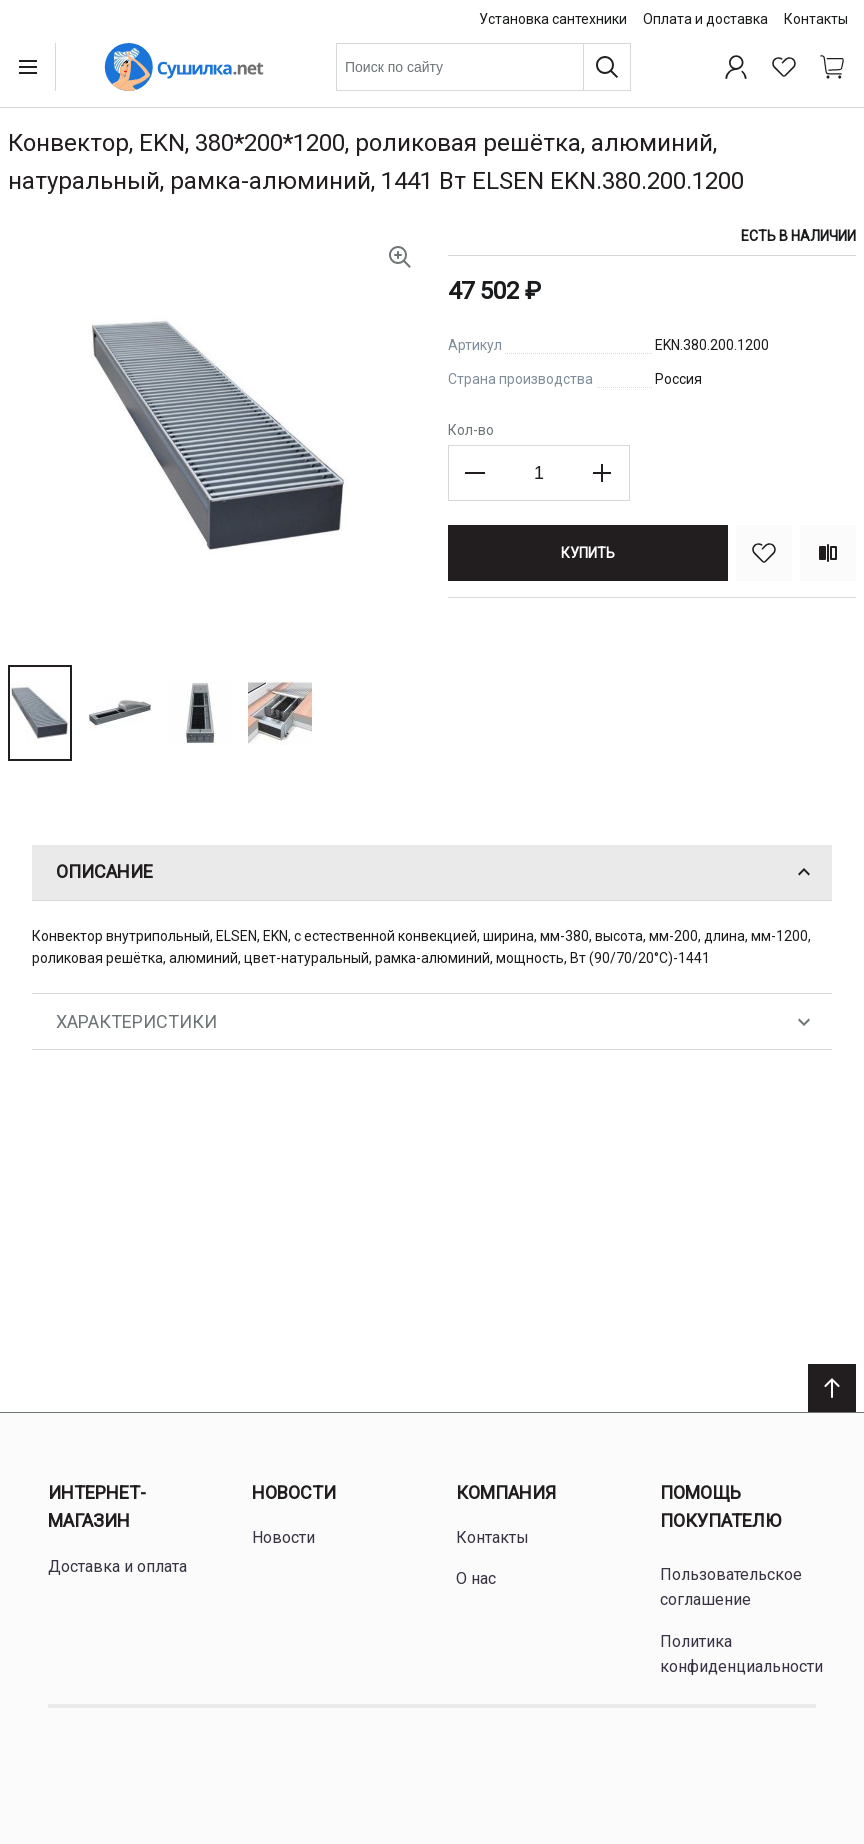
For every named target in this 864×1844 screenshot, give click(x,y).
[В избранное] (764, 553)
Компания (506, 1492)
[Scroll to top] (832, 1388)
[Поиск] (607, 67)
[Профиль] (736, 67)
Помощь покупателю (720, 1507)
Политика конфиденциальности (741, 1654)
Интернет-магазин (97, 1507)
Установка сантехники (553, 19)
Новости (294, 1492)
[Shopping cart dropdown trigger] (832, 67)
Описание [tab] (436, 872)
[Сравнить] (828, 553)
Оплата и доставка (705, 19)
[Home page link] (184, 67)
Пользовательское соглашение (731, 1587)
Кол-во (471, 430)
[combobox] (483, 67)
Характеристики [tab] (436, 1022)
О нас (476, 1578)
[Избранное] (784, 67)
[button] (40, 713)
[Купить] (588, 553)
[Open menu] (32, 67)
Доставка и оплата (117, 1566)
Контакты (816, 19)
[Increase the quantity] (602, 473)
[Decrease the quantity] (476, 473)
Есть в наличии (798, 236)
